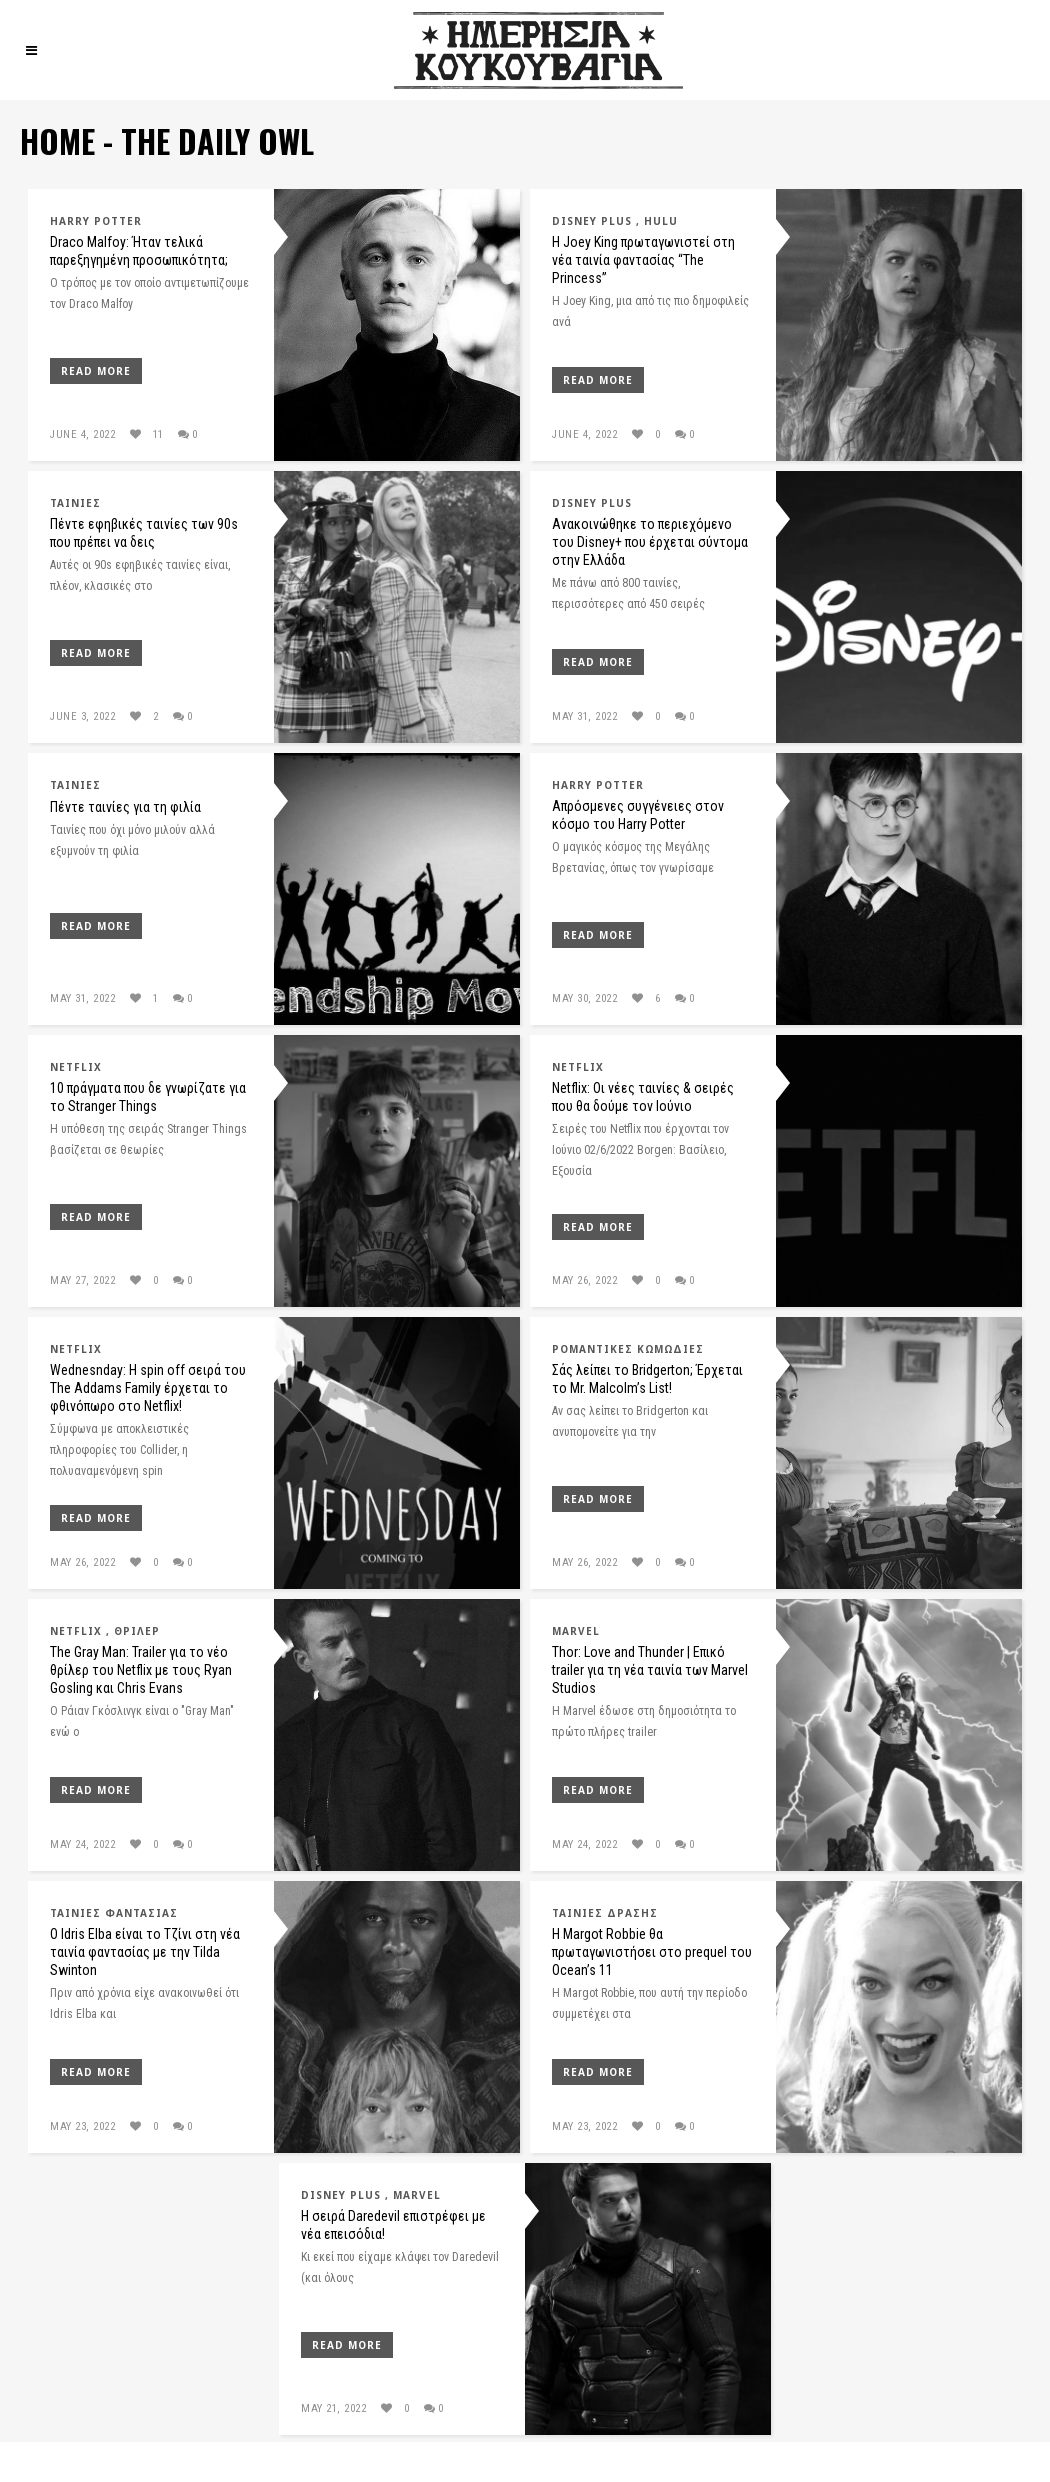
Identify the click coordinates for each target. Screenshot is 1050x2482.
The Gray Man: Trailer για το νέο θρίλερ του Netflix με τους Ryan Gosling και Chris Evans (141, 1670)
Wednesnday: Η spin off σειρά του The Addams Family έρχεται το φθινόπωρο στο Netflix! (148, 1388)
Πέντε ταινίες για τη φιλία (125, 807)
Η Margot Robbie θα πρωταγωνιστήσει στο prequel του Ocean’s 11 (652, 1952)
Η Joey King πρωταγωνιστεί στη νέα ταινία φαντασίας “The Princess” (643, 260)
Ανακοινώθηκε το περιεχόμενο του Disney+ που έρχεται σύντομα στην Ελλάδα (650, 542)
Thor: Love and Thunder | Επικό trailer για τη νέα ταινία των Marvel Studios (650, 1670)
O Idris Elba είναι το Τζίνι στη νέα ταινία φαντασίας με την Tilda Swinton (145, 1952)
